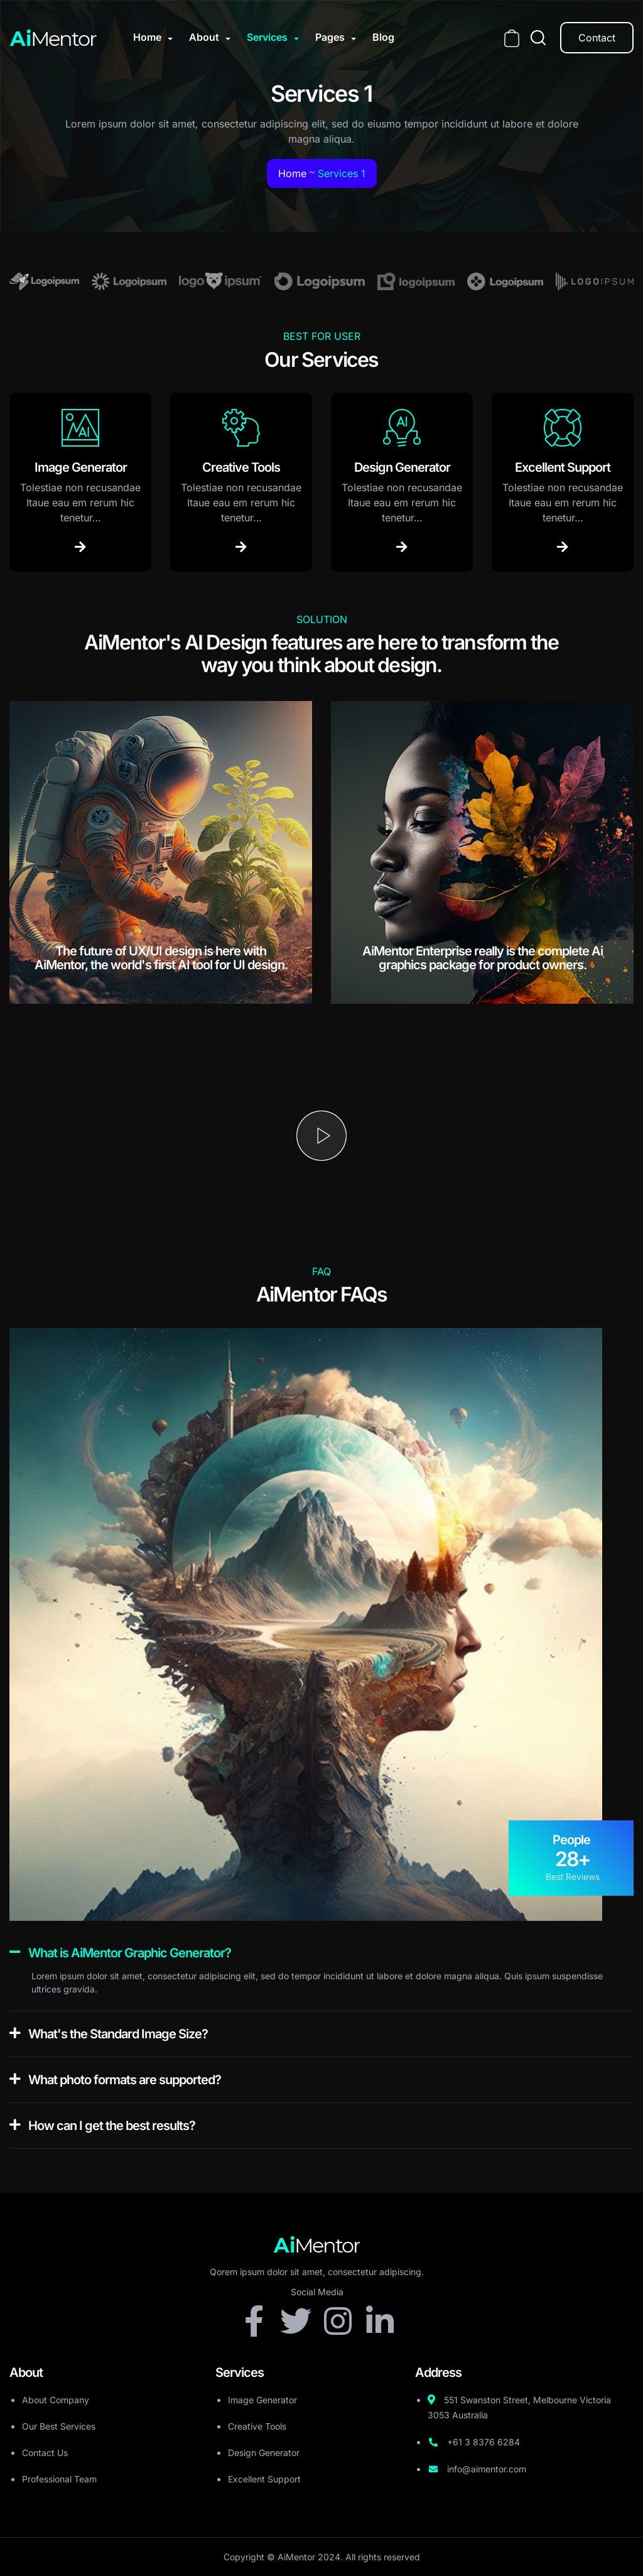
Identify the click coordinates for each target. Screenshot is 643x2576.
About (204, 37)
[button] (321, 1952)
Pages (330, 37)
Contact (596, 37)
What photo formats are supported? (124, 2079)
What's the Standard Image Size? (118, 2033)
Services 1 (341, 173)
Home (147, 37)
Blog (383, 37)
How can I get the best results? (111, 2125)
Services (267, 37)
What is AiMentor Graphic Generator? (129, 1952)
